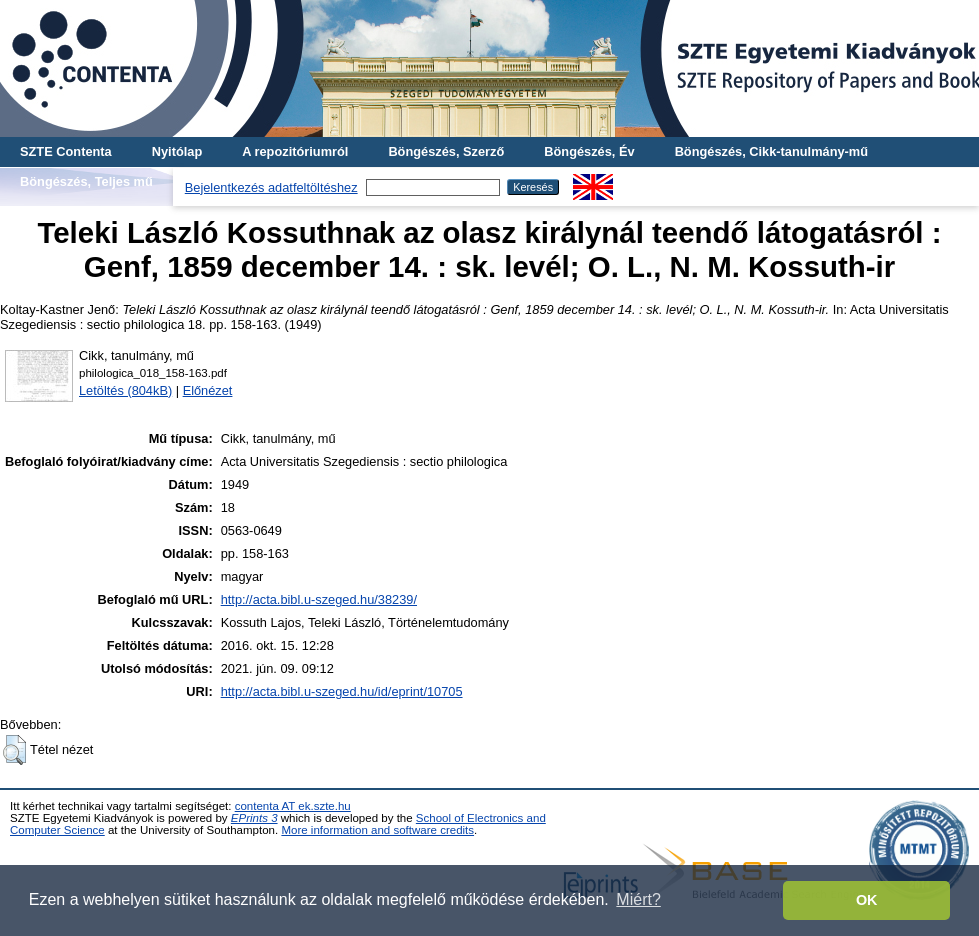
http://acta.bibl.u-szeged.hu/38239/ (319, 599)
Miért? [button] (638, 899)
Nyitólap (177, 151)
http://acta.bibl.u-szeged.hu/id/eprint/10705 (342, 691)
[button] (14, 750)
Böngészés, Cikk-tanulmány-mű (771, 151)
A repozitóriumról (295, 151)
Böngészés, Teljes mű (86, 181)
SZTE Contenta (66, 151)
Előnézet (208, 390)
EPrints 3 (254, 818)
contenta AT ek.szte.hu (293, 806)
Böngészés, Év (589, 151)
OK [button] (867, 900)
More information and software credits (377, 830)
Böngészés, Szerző (446, 151)
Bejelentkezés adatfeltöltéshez (271, 187)
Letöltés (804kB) (125, 390)
